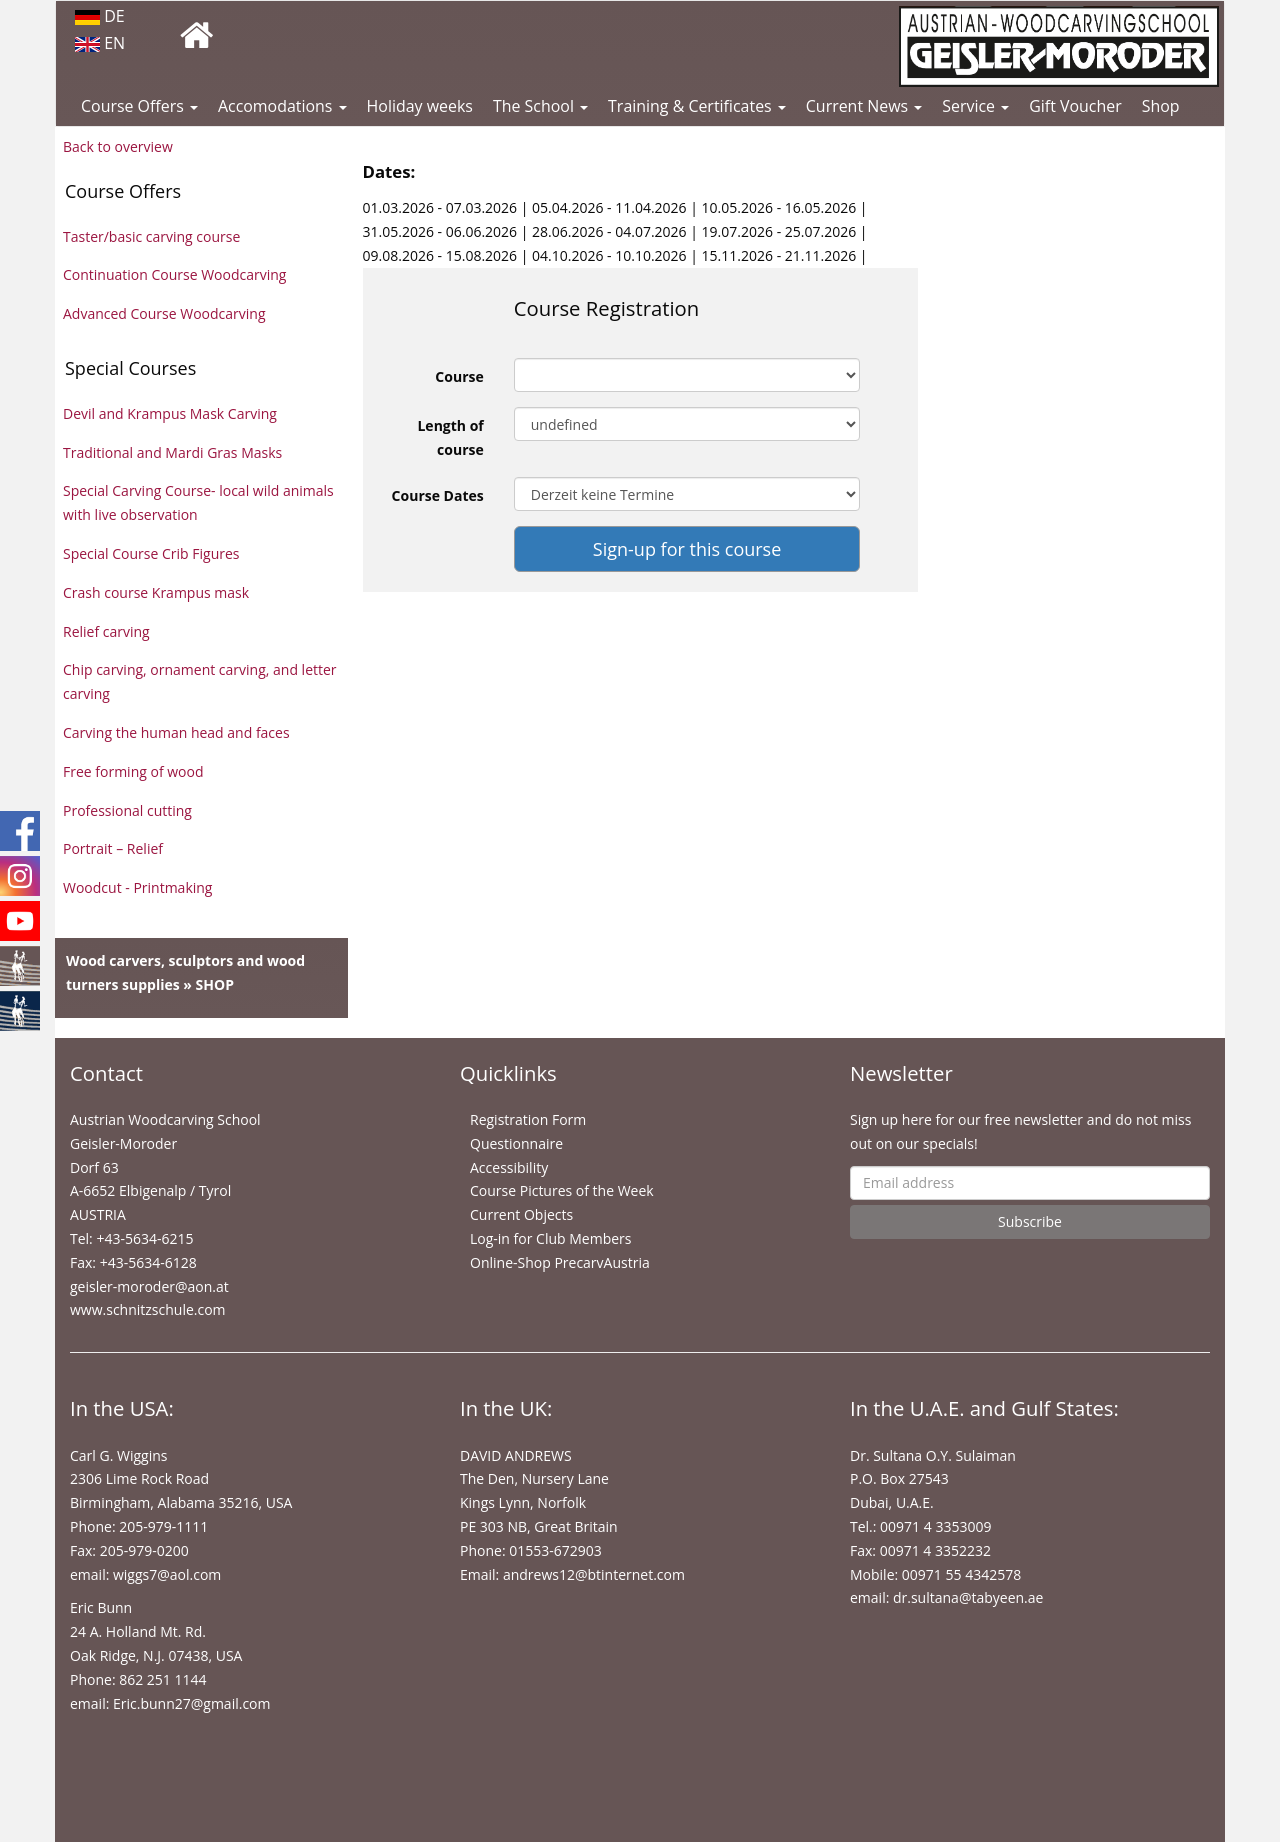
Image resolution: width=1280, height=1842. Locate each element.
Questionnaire (516, 1143)
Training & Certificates (697, 106)
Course (459, 376)
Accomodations (282, 106)
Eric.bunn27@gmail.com (191, 1703)
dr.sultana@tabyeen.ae (968, 1597)
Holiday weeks (420, 106)
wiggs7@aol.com (167, 1574)
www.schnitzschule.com (148, 1309)
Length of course (450, 437)
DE (100, 16)
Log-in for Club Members (550, 1238)
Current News (864, 106)
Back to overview (118, 146)
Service (975, 106)
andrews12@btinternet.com (594, 1574)
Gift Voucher (1075, 106)
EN (100, 43)
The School (540, 106)
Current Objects (521, 1214)
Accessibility (509, 1167)
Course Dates (438, 495)
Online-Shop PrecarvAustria (560, 1262)
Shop (1161, 106)
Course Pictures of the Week (562, 1190)
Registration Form (528, 1119)
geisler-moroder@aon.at (149, 1286)
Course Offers (139, 106)
